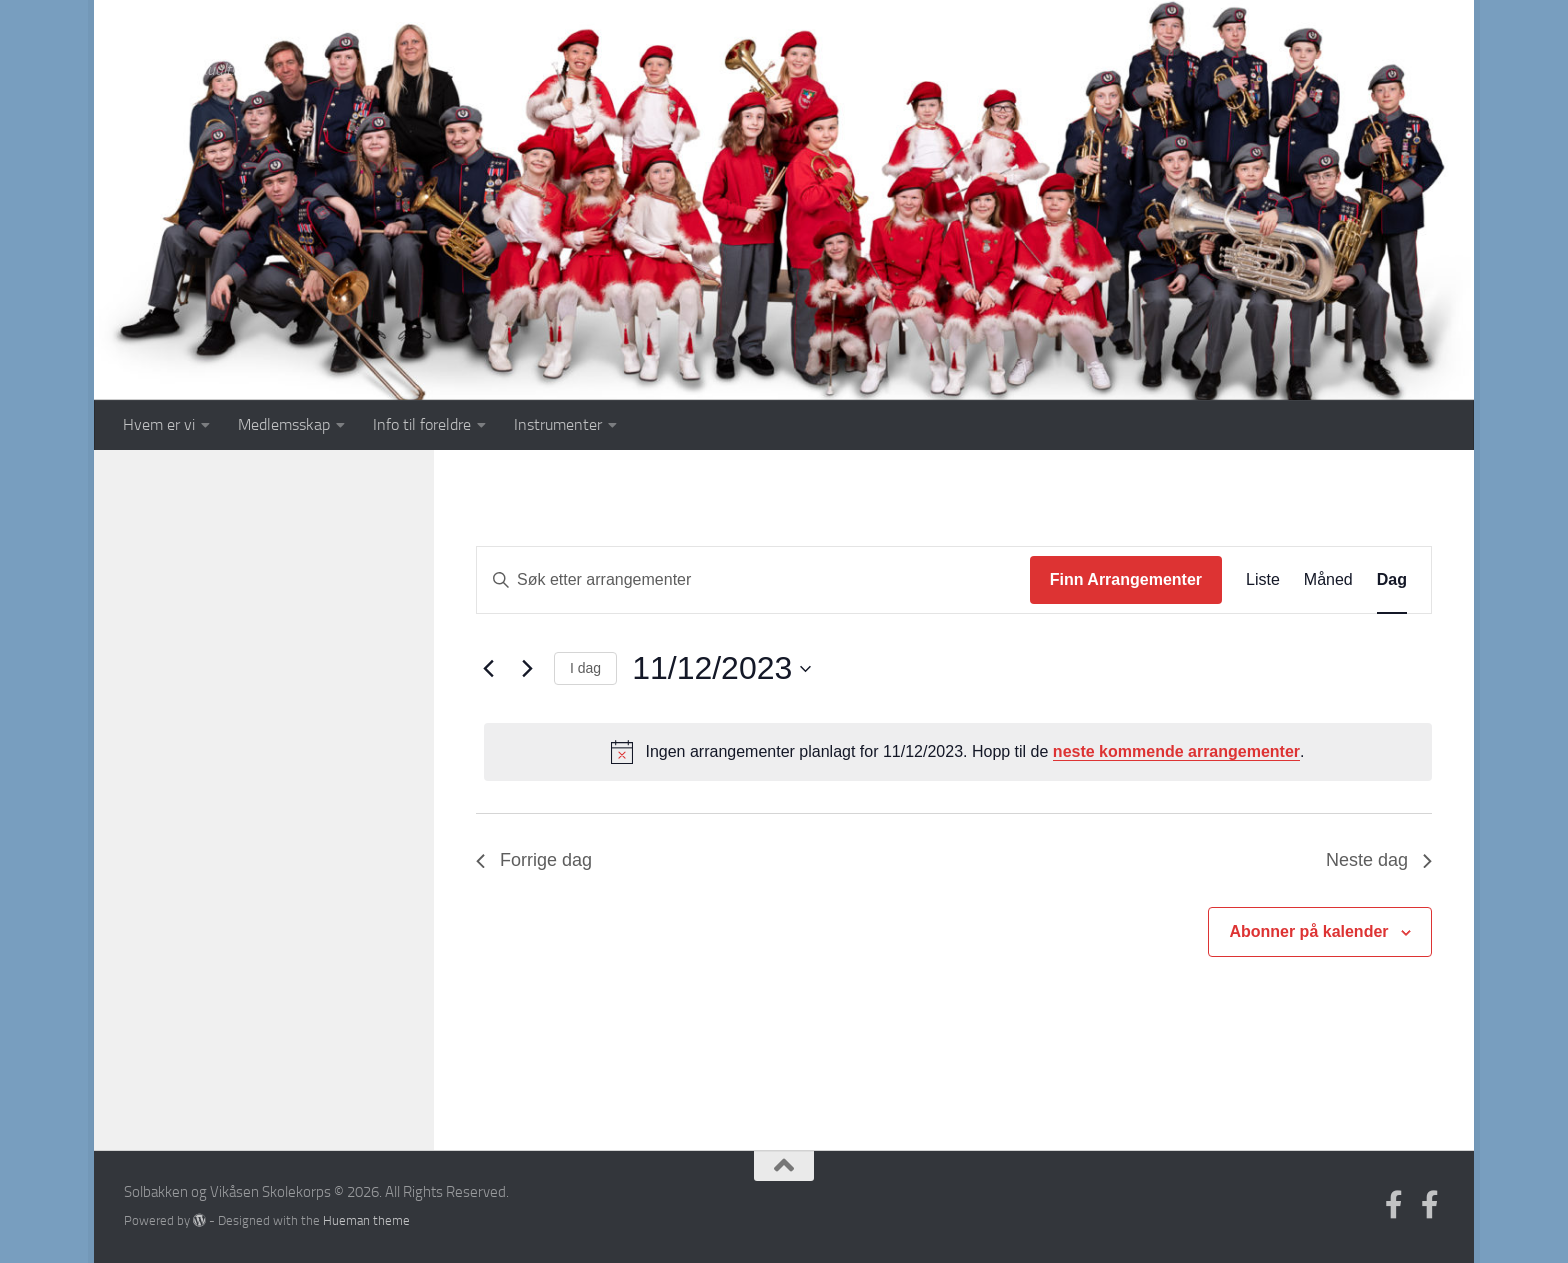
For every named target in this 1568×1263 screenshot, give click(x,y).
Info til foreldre (422, 424)
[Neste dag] (527, 669)
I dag (585, 668)
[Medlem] (1430, 1205)
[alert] (958, 752)
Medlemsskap (284, 424)
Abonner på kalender (1308, 931)
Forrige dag (534, 860)
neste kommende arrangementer (1176, 751)
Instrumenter (558, 424)
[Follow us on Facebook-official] (1394, 1205)
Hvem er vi (159, 424)
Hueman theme (366, 1220)
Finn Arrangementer (1126, 579)
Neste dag (1379, 860)
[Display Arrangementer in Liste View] (1263, 580)
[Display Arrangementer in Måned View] (1328, 580)
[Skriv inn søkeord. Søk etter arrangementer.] (753, 580)
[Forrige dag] (488, 669)
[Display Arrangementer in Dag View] (1392, 580)
